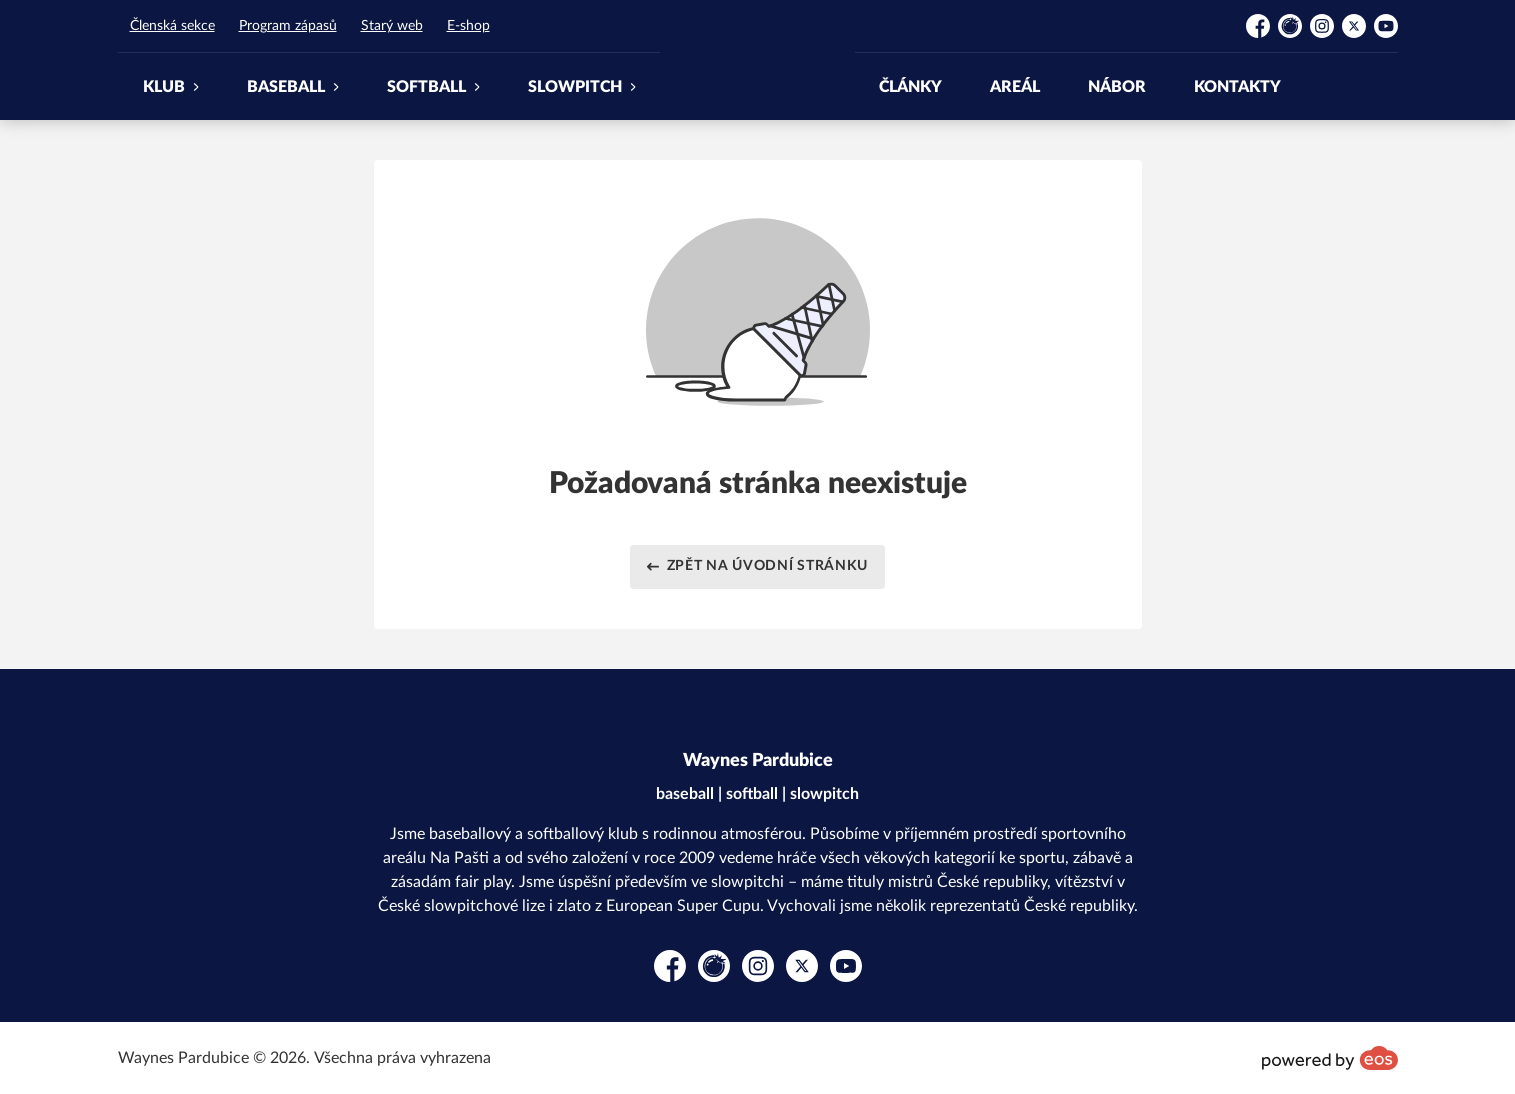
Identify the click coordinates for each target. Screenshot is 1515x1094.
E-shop (468, 26)
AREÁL (1015, 87)
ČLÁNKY (910, 87)
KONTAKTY (1237, 87)
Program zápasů (288, 26)
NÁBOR (1117, 87)
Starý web (392, 26)
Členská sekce (172, 26)
